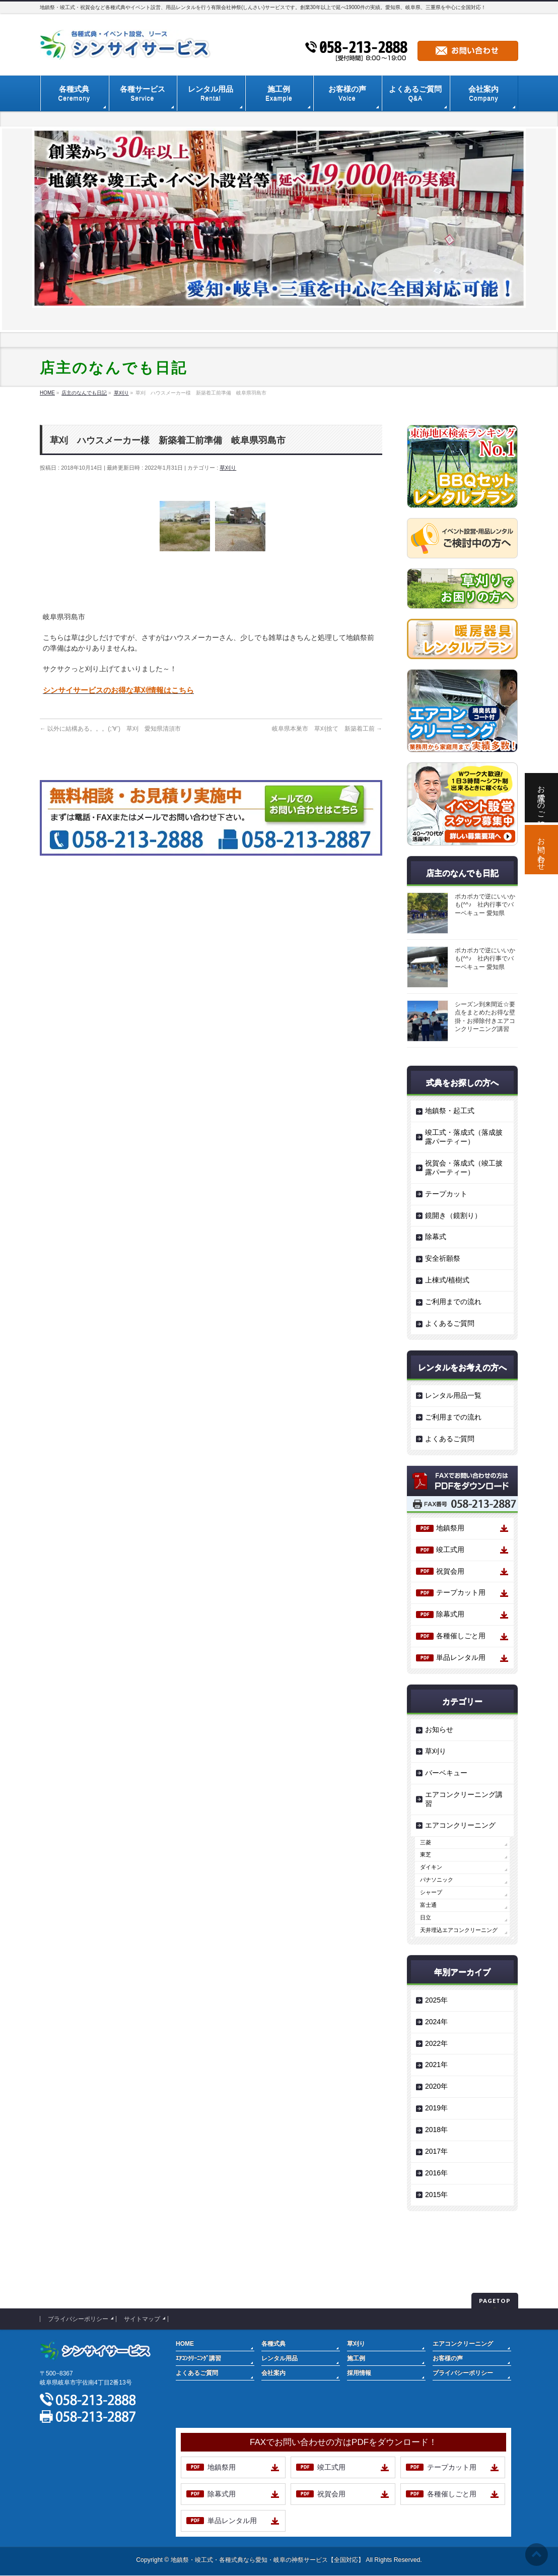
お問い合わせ (541, 849)
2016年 (436, 2173)
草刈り (228, 468)
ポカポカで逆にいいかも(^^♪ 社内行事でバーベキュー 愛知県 (485, 904)
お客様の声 (448, 2358)
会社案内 (273, 2372)
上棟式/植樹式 (447, 1280)
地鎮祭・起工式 (449, 1111)
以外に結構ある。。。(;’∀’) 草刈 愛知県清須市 (110, 728)
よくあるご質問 (449, 1323)
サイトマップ (142, 2319)
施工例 (356, 2358)
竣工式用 (450, 1549)
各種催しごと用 (460, 1636)
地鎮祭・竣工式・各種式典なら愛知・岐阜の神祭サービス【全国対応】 (267, 2559)
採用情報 (359, 2372)
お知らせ (439, 1729)
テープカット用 (460, 1592)
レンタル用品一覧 (453, 1395)
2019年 (436, 2108)
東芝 (425, 1854)
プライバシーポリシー (78, 2319)
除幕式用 (450, 1614)
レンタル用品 (279, 2358)
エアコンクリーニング (460, 1825)
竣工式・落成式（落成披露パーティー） (464, 1136)
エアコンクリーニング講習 (464, 1799)
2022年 (436, 2043)
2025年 (436, 2000)
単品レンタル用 (460, 1657)
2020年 (436, 2086)
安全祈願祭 (442, 1258)
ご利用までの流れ (453, 1302)
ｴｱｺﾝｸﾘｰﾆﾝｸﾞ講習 (198, 2358)
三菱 (425, 1842)
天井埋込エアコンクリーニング (459, 1930)
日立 (425, 1917)
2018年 (436, 2130)
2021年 (436, 2064)
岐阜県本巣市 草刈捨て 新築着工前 (327, 728)
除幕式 (435, 1237)
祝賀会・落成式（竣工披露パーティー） (464, 1167)
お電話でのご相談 (541, 798)
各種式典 (273, 2343)
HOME (185, 2343)
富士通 (428, 1905)
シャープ (431, 1892)
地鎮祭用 (450, 1528)
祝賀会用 (450, 1571)
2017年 (436, 2151)
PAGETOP (495, 2300)
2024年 (436, 2022)
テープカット (446, 1194)
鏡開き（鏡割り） (453, 1215)
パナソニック (436, 1880)
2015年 (436, 2195)
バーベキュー (446, 1773)
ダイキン (431, 1867)
